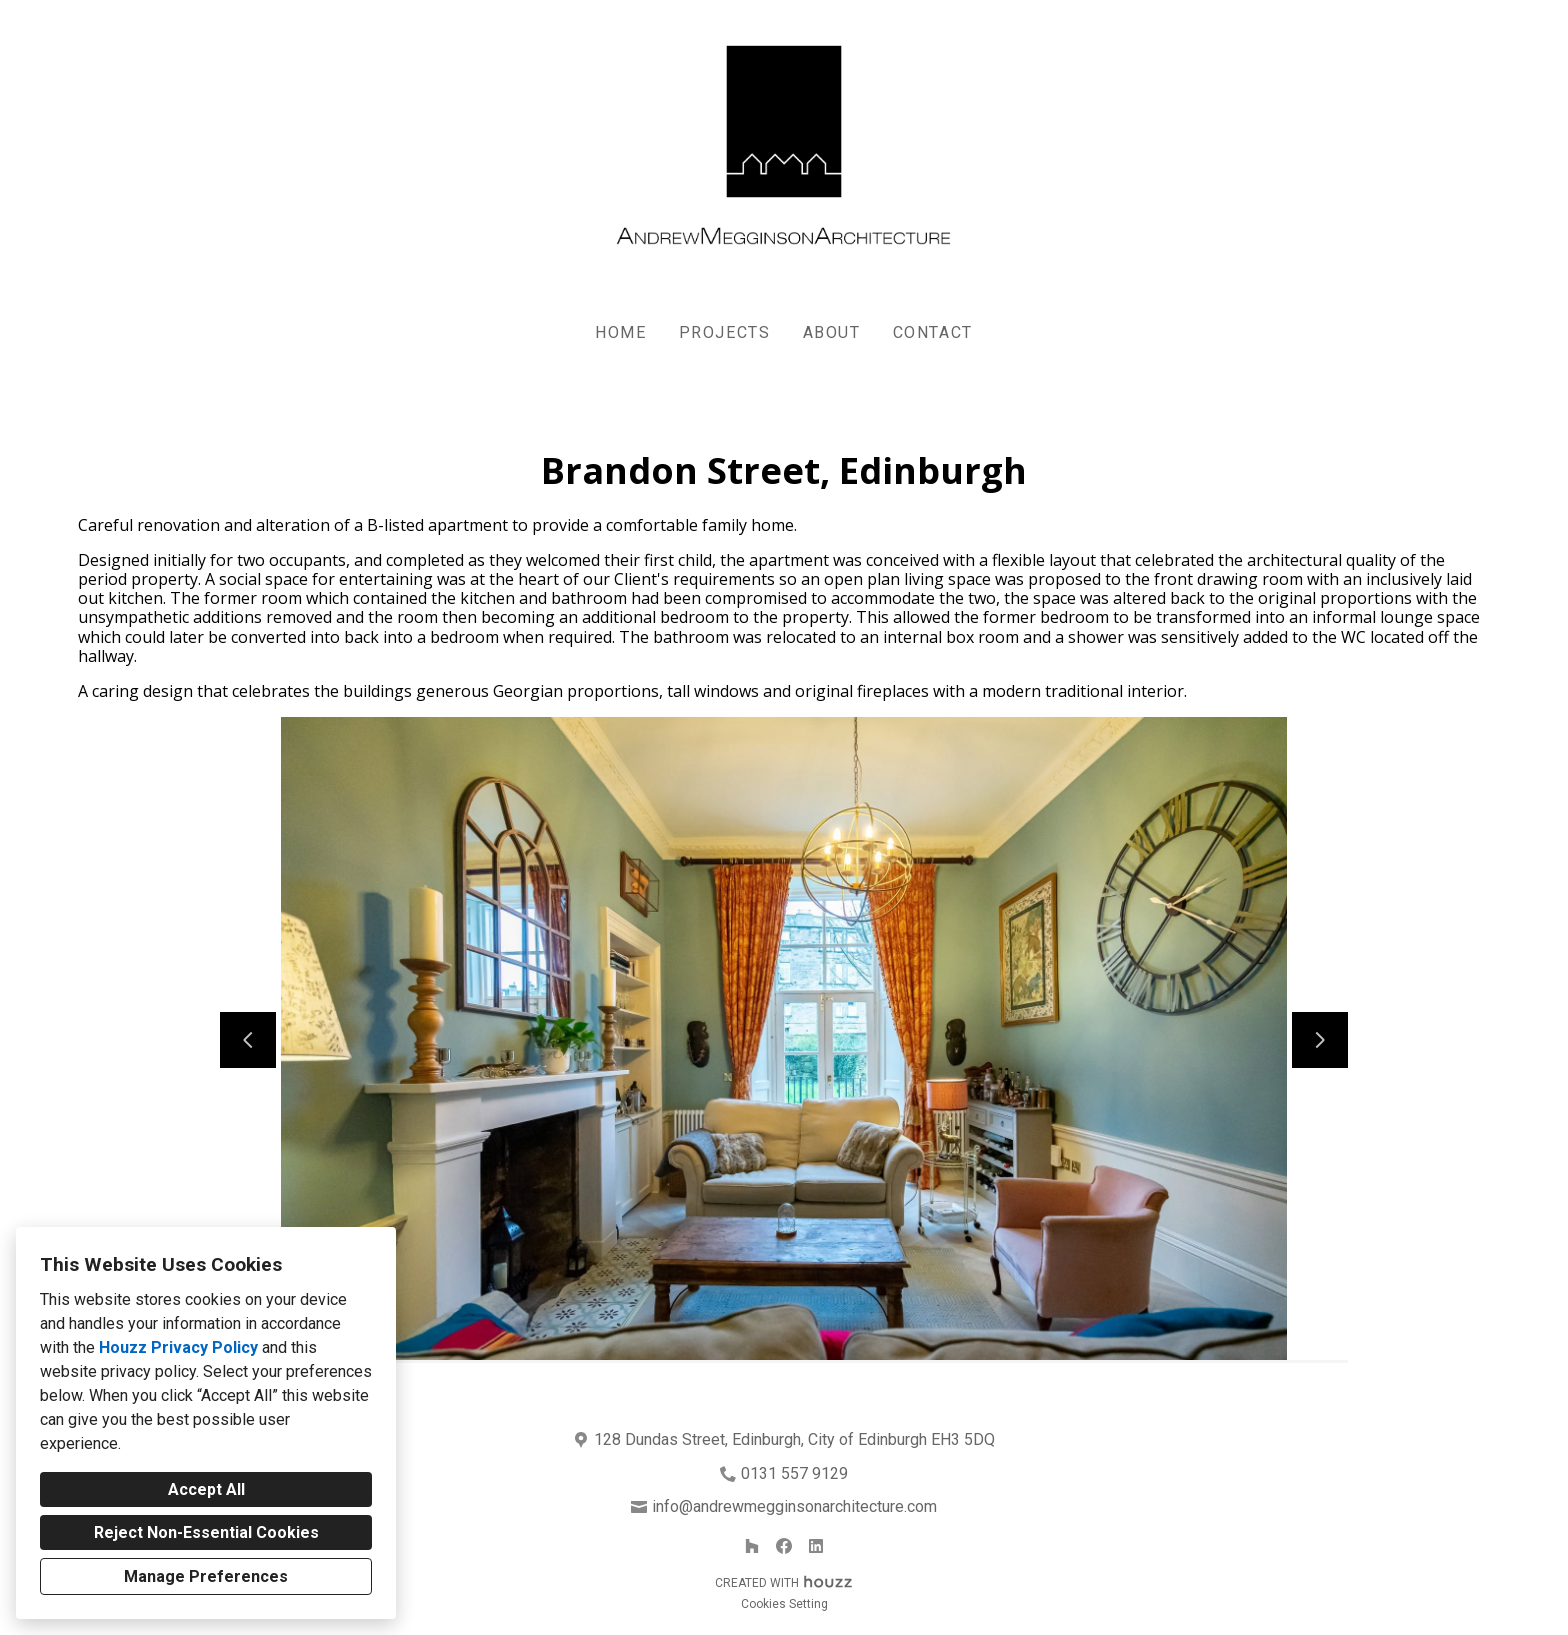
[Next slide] (1320, 1040)
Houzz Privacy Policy (178, 1347)
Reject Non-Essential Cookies (206, 1532)
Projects (725, 332)
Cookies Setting (784, 1604)
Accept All (206, 1489)
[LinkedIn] (816, 1546)
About (832, 332)
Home (620, 332)
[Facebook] (784, 1546)
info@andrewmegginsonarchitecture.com (794, 1506)
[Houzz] (752, 1546)
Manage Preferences (206, 1576)
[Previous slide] (248, 1040)
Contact (933, 332)
